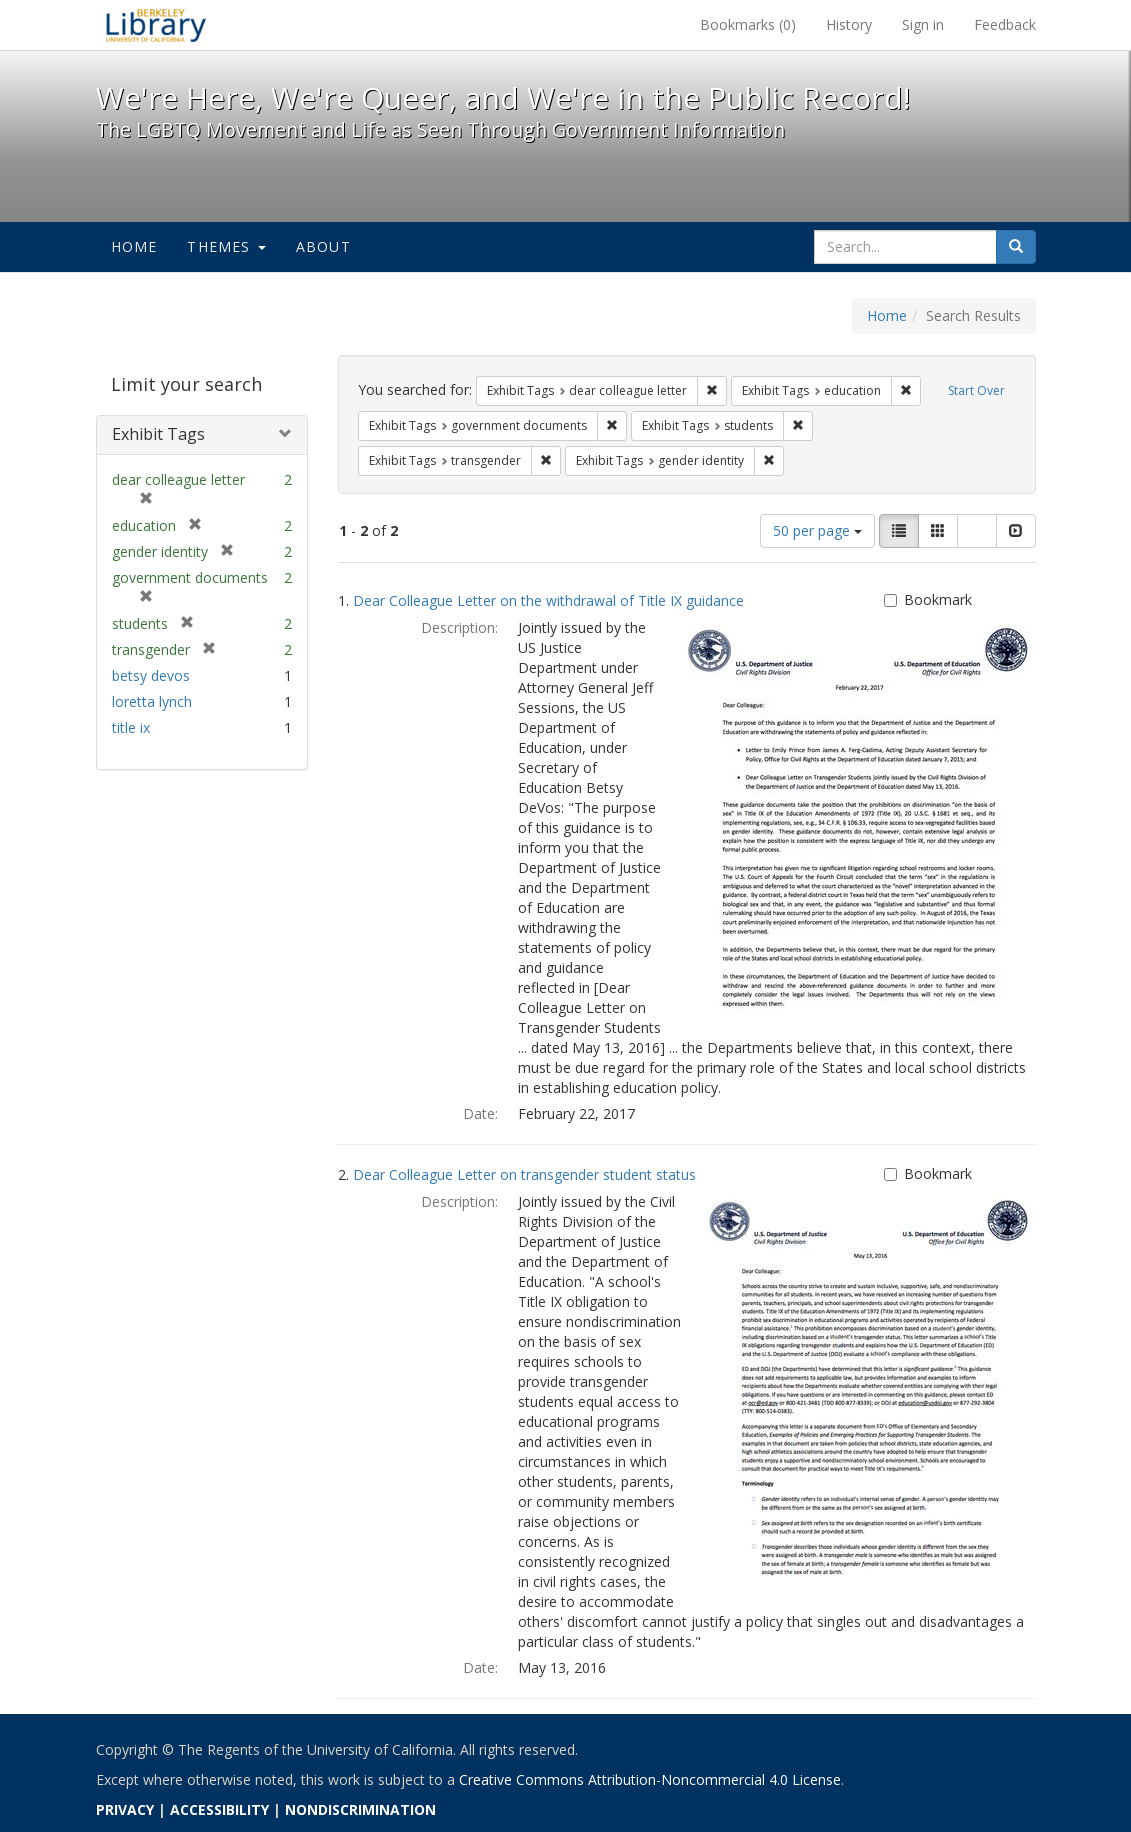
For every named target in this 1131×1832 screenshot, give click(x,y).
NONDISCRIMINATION (360, 1809)
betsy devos (151, 675)
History (849, 24)
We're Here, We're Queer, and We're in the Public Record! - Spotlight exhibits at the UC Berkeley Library (156, 25)
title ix (131, 727)
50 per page (817, 530)
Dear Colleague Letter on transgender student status (524, 1174)
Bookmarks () (748, 24)
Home (134, 246)
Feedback (1005, 24)
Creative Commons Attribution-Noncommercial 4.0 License (650, 1779)
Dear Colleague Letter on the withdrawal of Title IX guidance (548, 600)
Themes (226, 246)
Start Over (976, 390)
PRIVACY (125, 1809)
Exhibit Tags (158, 434)
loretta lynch (152, 701)
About (323, 246)
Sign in (923, 24)
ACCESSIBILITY (219, 1809)
